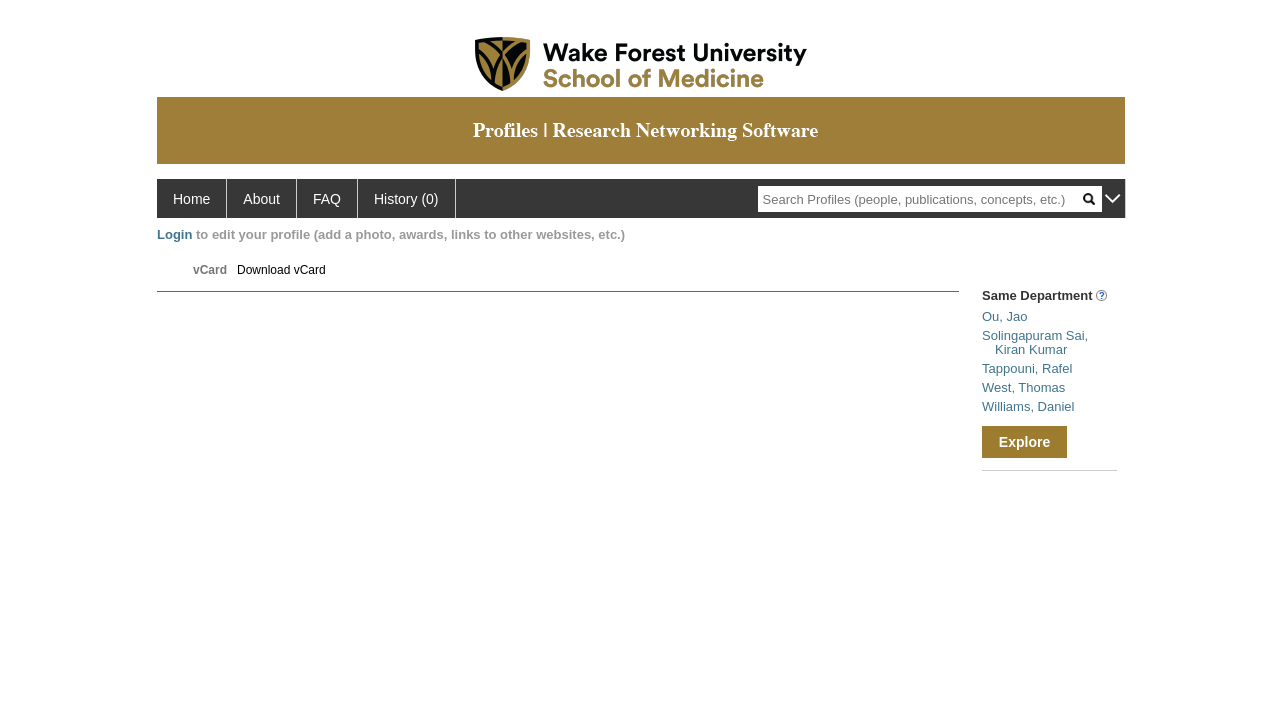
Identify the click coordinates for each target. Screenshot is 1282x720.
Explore (1024, 442)
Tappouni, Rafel (1027, 368)
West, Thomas (1023, 387)
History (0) (406, 199)
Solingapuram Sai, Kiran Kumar (1035, 342)
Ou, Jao (1005, 316)
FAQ (327, 199)
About (261, 199)
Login (174, 234)
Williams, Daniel (1028, 406)
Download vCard (281, 270)
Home (191, 199)
